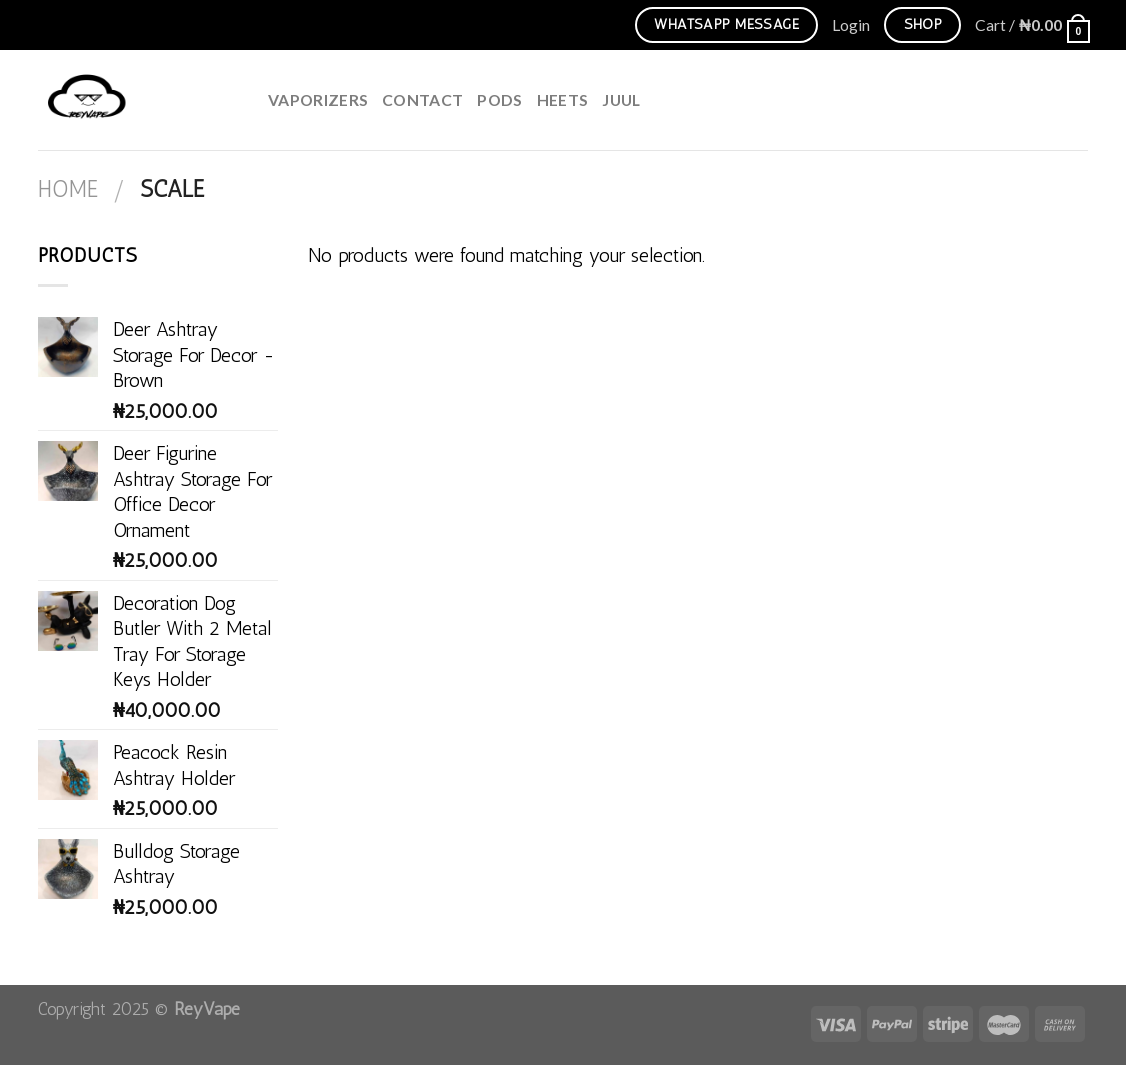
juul (621, 99)
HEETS (563, 99)
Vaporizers (318, 99)
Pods (499, 99)
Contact (422, 99)
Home (68, 189)
